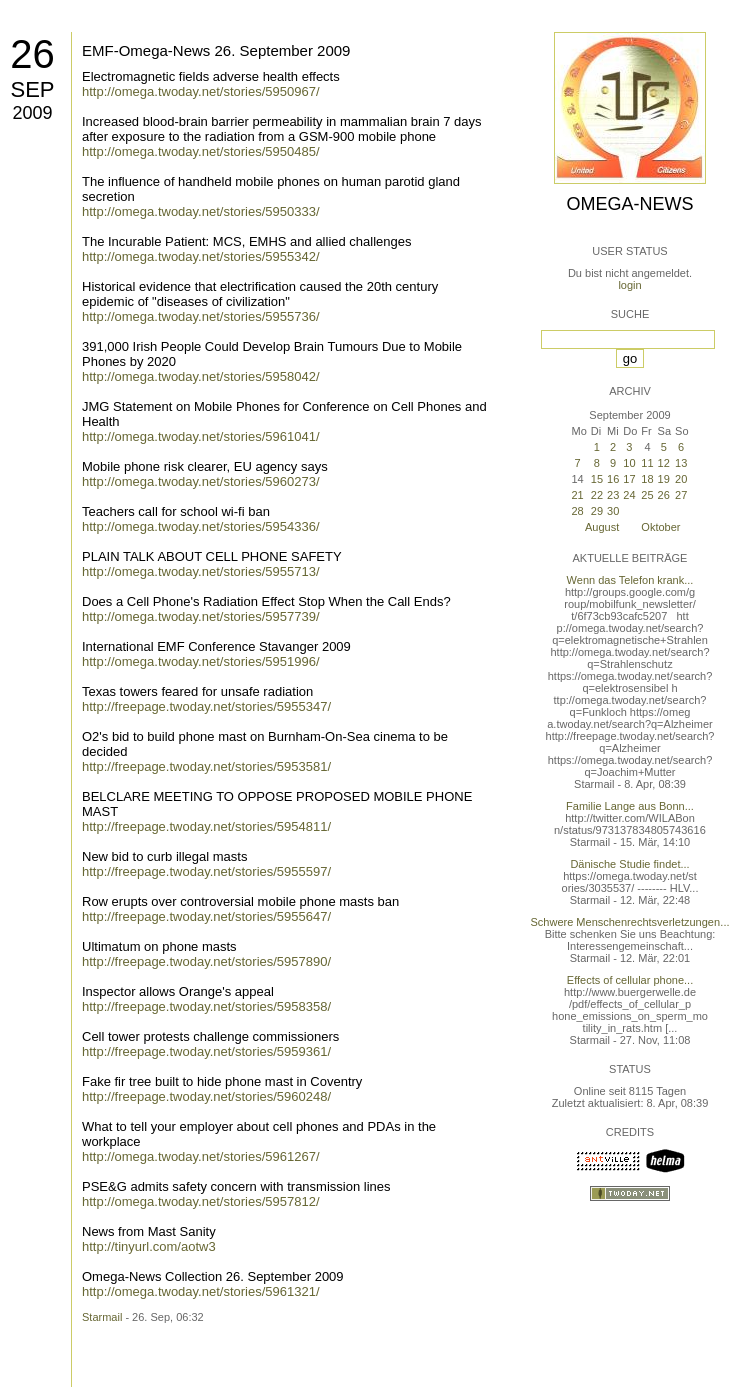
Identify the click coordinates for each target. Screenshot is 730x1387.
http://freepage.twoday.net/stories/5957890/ (206, 961)
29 (597, 511)
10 (629, 463)
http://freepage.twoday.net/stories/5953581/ (206, 766)
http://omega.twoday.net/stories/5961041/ (201, 436)
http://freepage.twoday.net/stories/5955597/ (206, 871)
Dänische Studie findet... (629, 864)
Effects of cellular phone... (630, 980)
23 (613, 495)
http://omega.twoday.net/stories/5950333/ (201, 211)
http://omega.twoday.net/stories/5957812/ (201, 1201)
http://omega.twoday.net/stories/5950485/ (201, 151)
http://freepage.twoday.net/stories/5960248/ (206, 1096)
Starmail (102, 1317)
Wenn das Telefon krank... (630, 580)
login (629, 285)
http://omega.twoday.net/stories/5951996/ (201, 661)
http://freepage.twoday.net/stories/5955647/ (206, 916)
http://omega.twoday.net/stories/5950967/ (201, 91)
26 (32, 54)
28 (577, 511)
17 (629, 479)
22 (597, 495)
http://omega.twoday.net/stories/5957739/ (201, 616)
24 (629, 495)
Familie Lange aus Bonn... (630, 806)
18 (647, 479)
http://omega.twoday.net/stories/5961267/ (201, 1156)
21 (577, 495)
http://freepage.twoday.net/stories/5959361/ (206, 1051)
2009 (32, 113)
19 (664, 479)
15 (597, 479)
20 (681, 479)
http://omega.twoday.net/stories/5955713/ (201, 571)
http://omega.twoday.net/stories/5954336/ (201, 526)
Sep (32, 89)
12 (664, 463)
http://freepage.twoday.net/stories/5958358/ (206, 1006)
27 (681, 495)
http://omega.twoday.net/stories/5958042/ (201, 376)
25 (647, 495)
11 (647, 463)
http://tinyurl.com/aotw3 (149, 1246)
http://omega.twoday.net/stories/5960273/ (201, 481)
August (602, 527)
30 (613, 511)
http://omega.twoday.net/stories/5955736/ (201, 316)
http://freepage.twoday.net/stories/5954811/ (206, 826)
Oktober (660, 527)
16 (613, 479)
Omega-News (629, 204)
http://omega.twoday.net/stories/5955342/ (201, 256)
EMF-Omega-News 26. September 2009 (216, 50)
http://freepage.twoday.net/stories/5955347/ (206, 706)
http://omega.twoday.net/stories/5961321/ (201, 1291)
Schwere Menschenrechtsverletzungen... (630, 922)
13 (681, 463)
